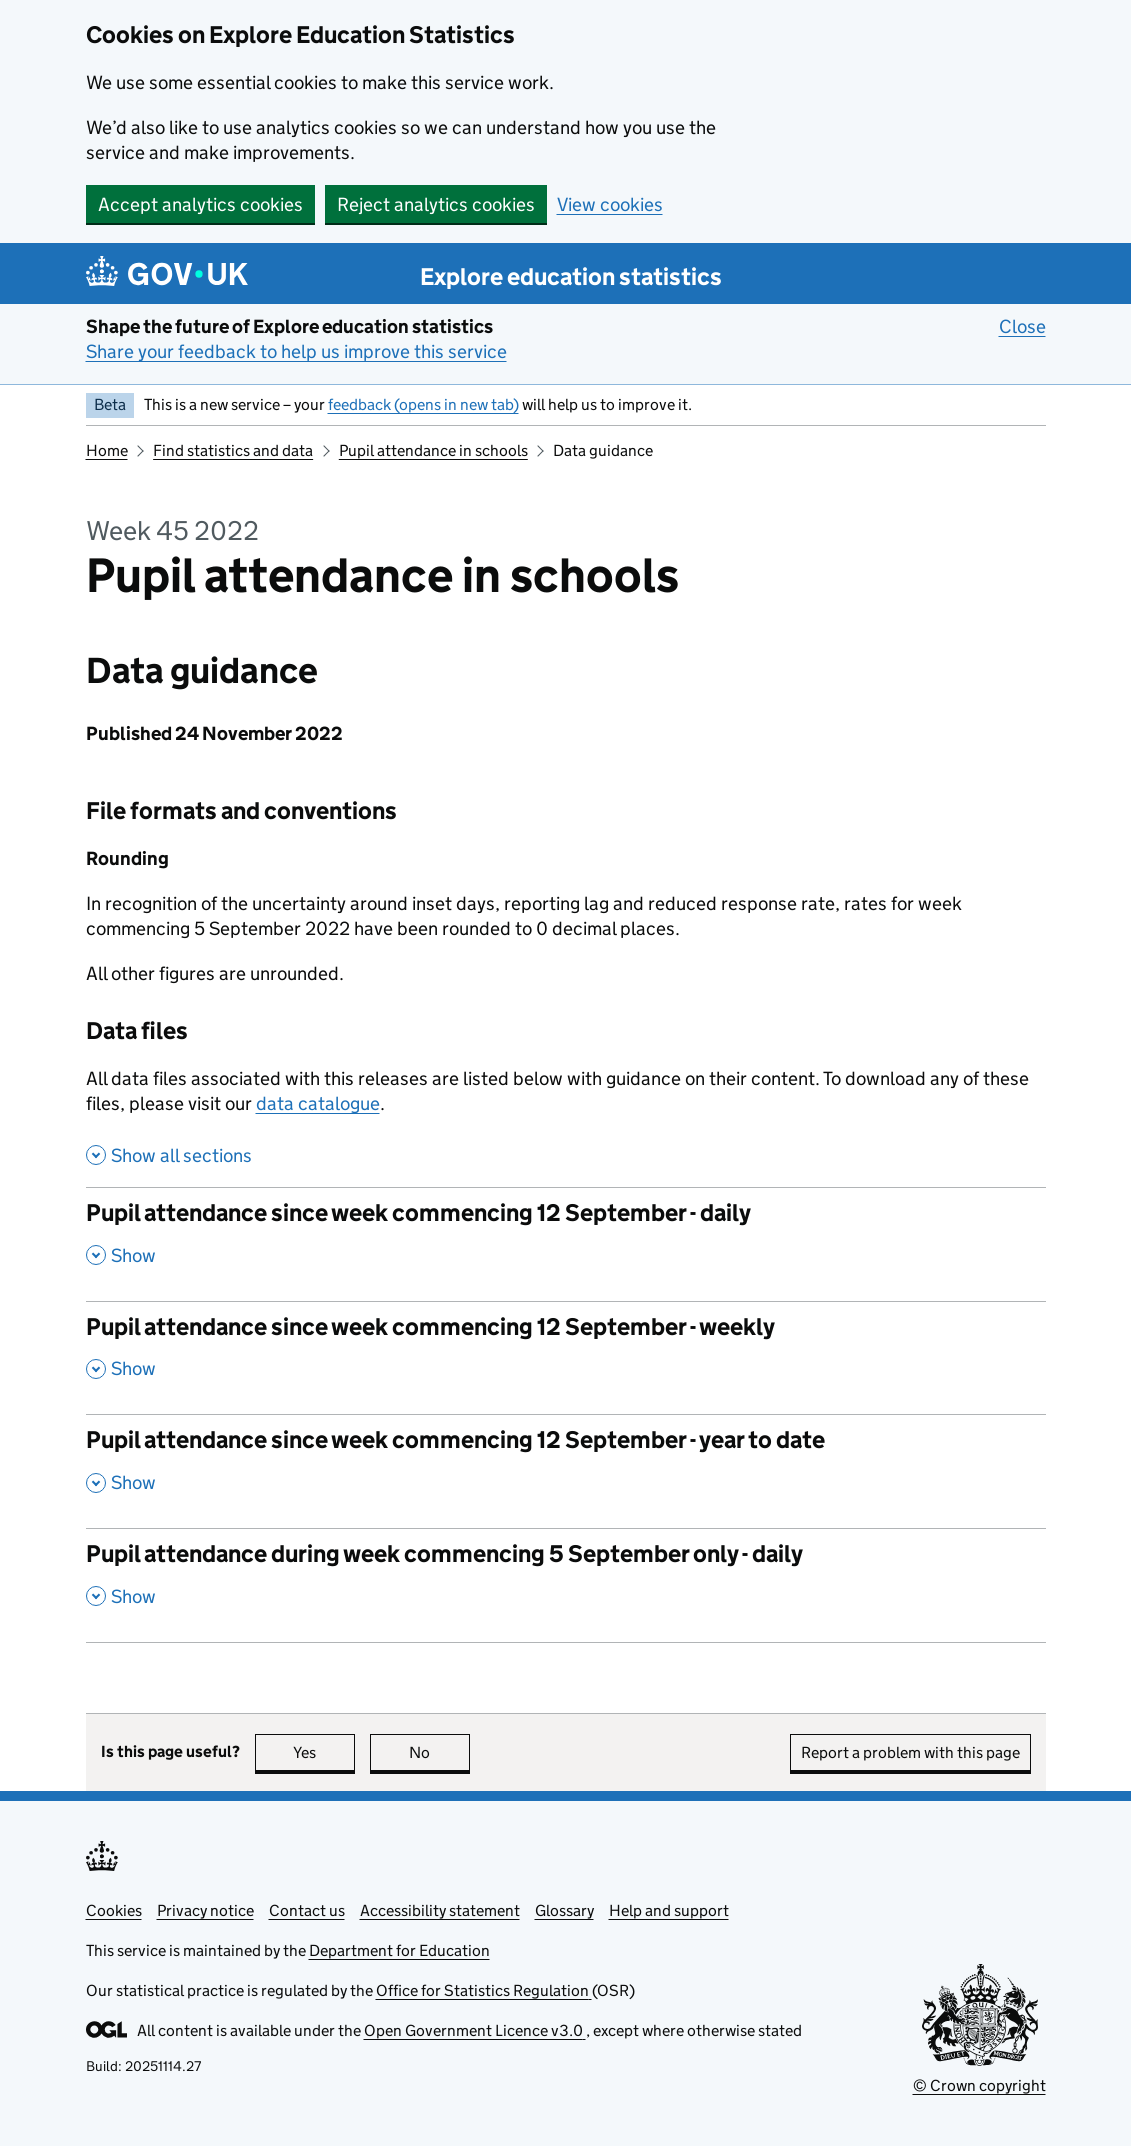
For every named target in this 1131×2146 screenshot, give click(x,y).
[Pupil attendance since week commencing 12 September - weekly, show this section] (566, 1358)
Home (107, 450)
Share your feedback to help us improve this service (296, 351)
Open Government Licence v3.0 (475, 2030)
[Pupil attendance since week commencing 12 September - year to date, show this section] (566, 1471)
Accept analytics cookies (200, 204)
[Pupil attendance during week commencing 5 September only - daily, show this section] (566, 1585)
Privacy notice (205, 1910)
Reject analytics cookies (436, 204)
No (439, 1752)
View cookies (610, 204)
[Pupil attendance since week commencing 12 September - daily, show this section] (566, 1244)
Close (1022, 326)
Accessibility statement (440, 1910)
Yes (324, 1752)
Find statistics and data (233, 450)
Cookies (114, 1910)
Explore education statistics (571, 276)
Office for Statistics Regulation (484, 1990)
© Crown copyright (979, 2085)
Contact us (307, 1910)
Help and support (669, 1910)
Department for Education (399, 1950)
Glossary (564, 1910)
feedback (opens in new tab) (423, 404)
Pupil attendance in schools (433, 450)
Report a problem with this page (910, 1752)
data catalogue (318, 1103)
